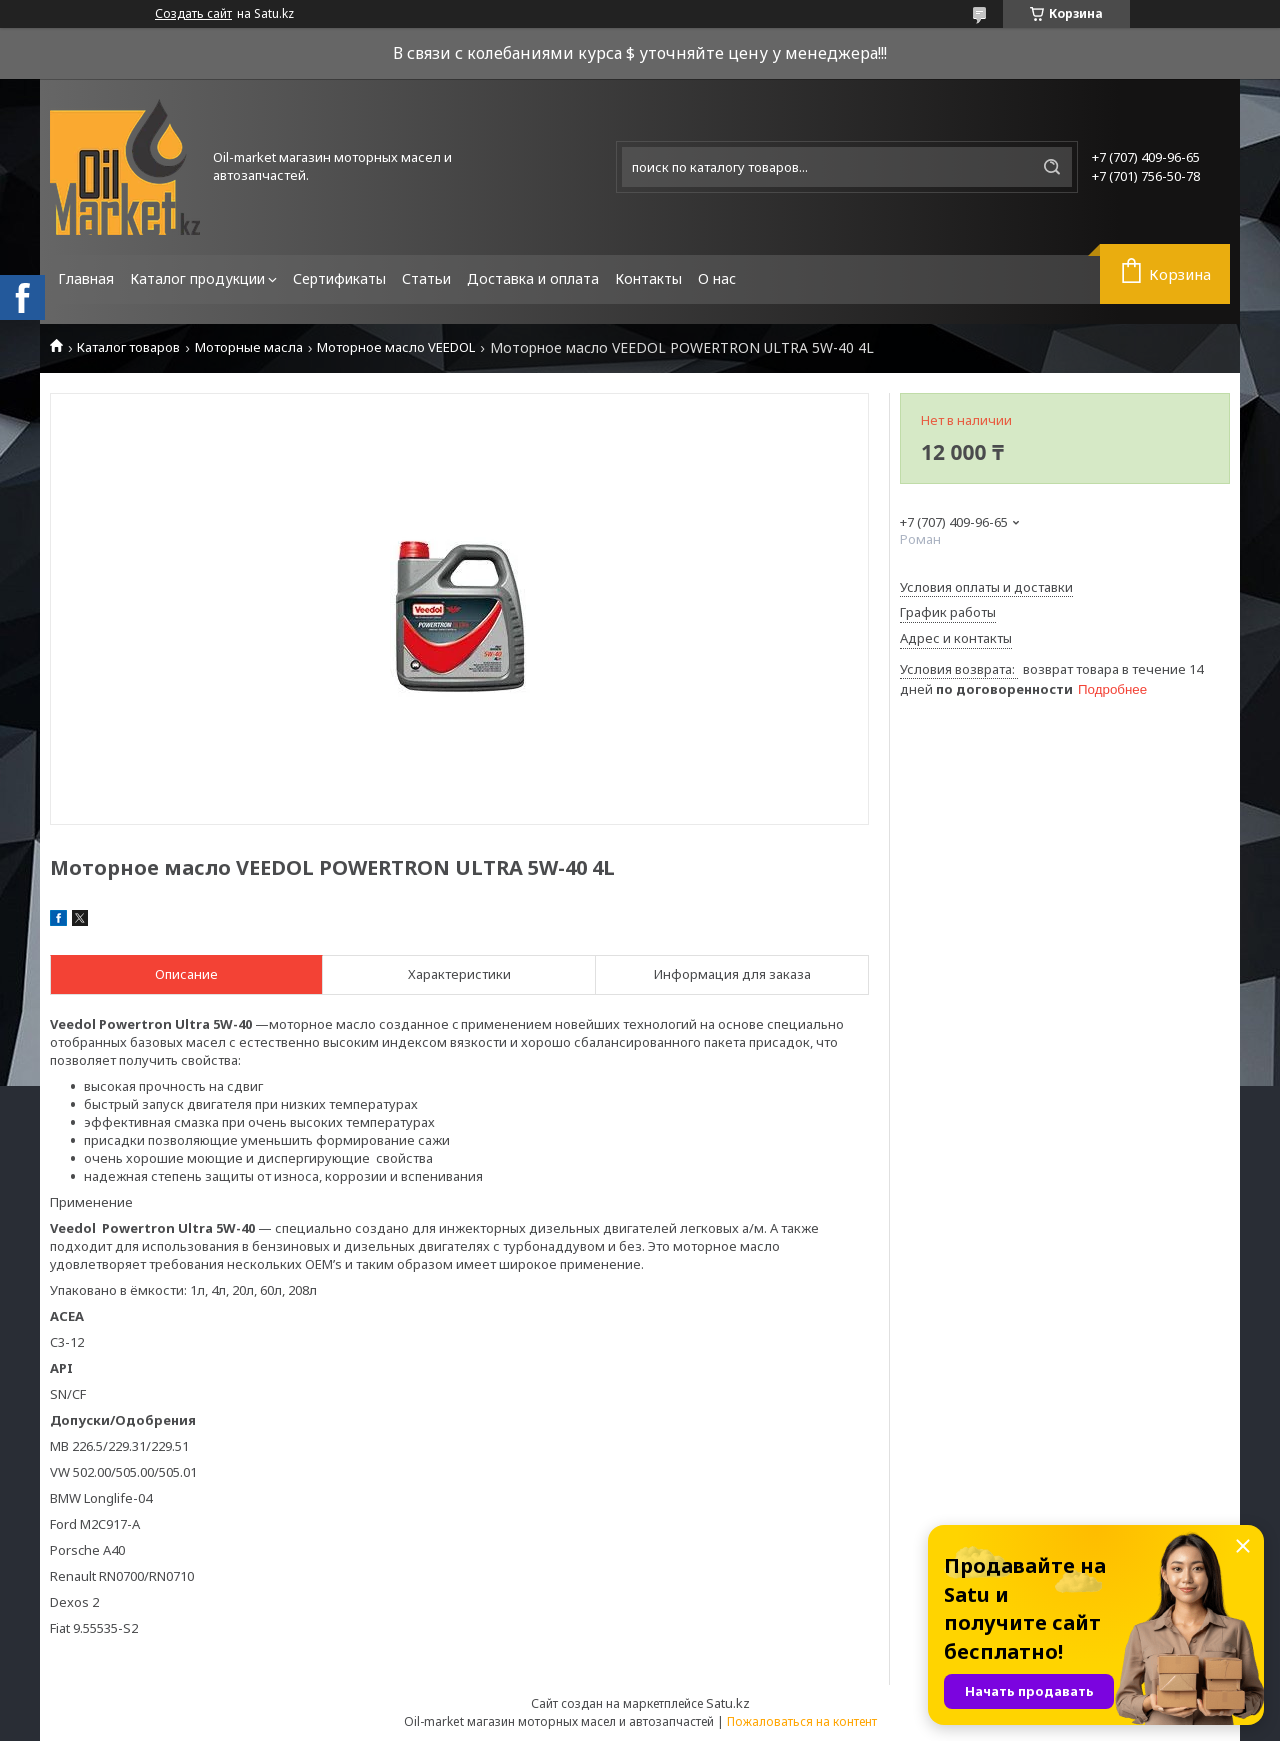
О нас (717, 278)
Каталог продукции (197, 278)
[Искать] (1052, 167)
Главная (86, 278)
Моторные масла (249, 347)
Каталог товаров (128, 347)
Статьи (426, 278)
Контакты (648, 278)
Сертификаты (339, 278)
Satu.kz (728, 1703)
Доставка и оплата (533, 278)
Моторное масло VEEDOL (396, 347)
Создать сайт (193, 14)
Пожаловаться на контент (802, 1721)
